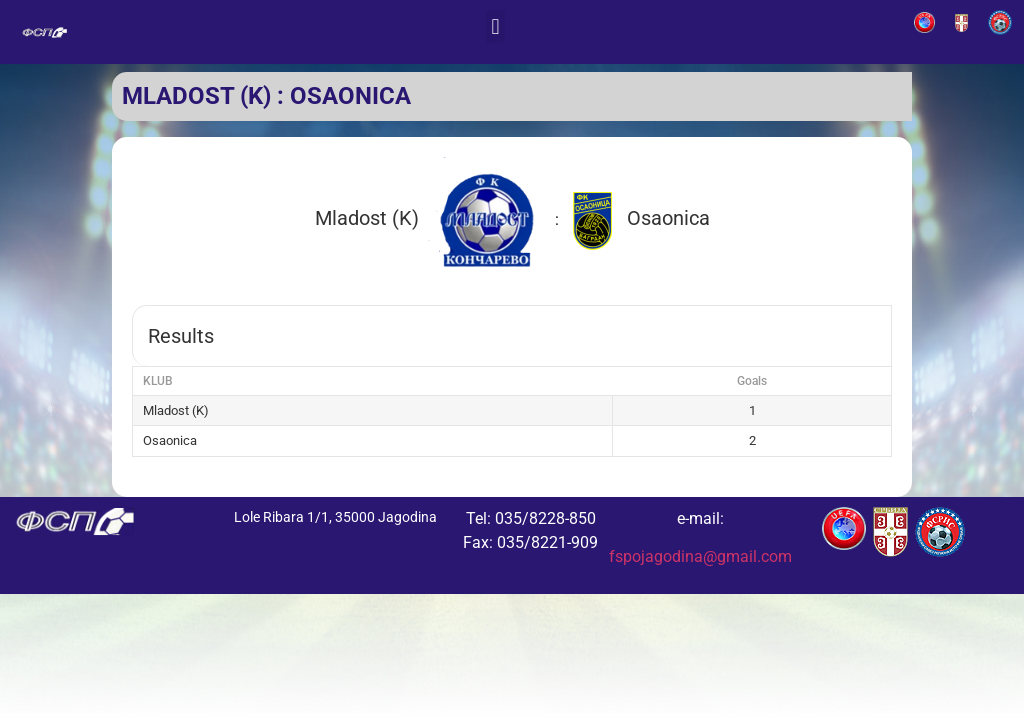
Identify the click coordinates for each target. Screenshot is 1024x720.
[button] (495, 26)
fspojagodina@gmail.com (700, 556)
